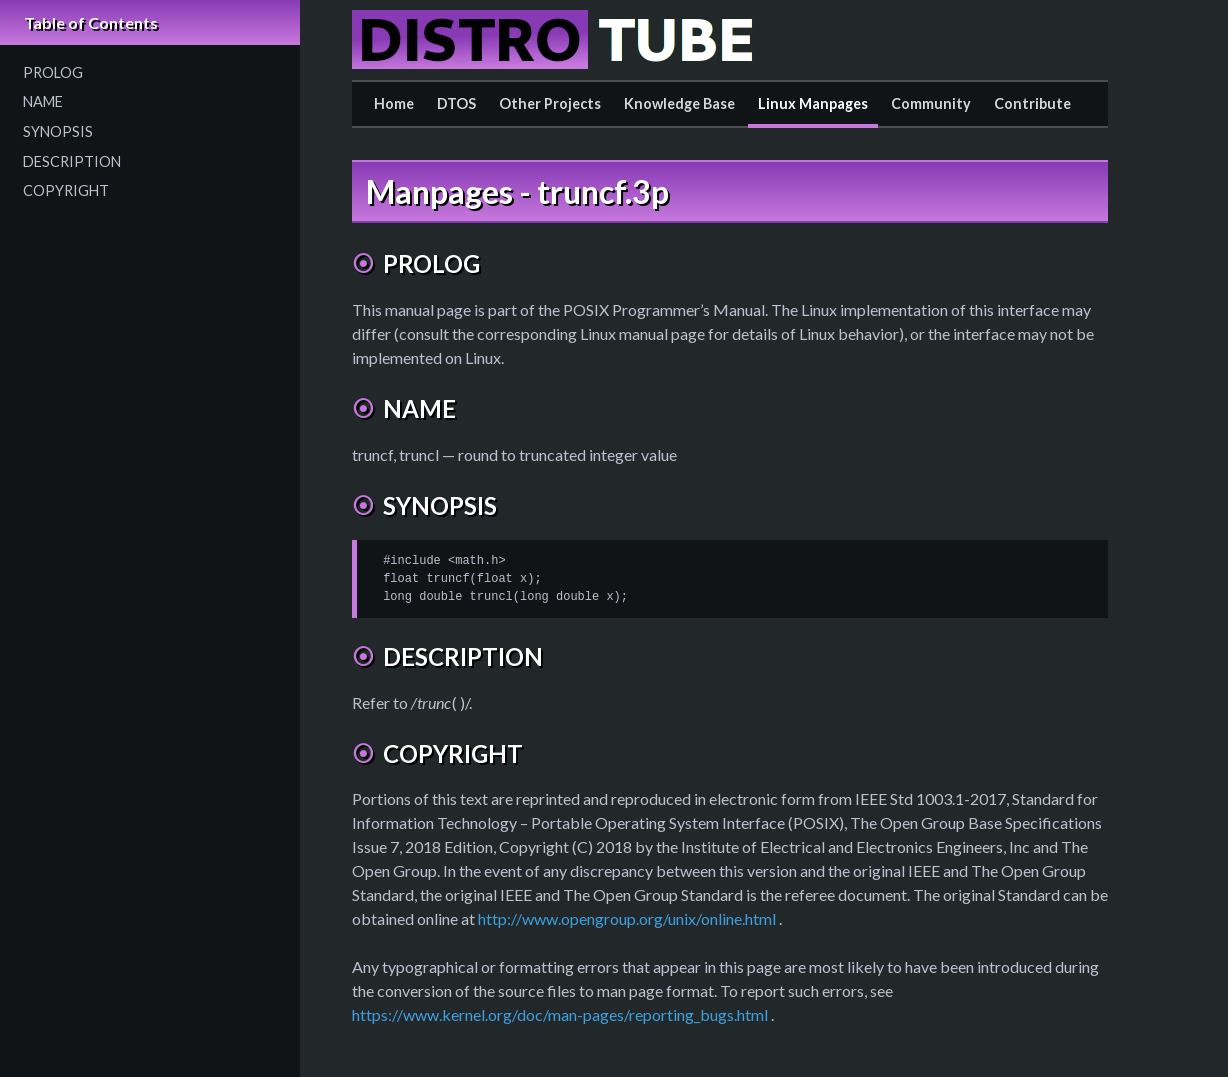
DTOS (456, 103)
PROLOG (53, 72)
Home (394, 103)
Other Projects (550, 103)
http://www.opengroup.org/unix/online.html (627, 918)
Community (931, 103)
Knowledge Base (679, 103)
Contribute (1032, 103)
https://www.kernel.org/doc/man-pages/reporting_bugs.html (560, 1014)
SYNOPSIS (58, 131)
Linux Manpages (813, 103)
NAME (43, 101)
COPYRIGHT (66, 190)
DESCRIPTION (72, 161)
